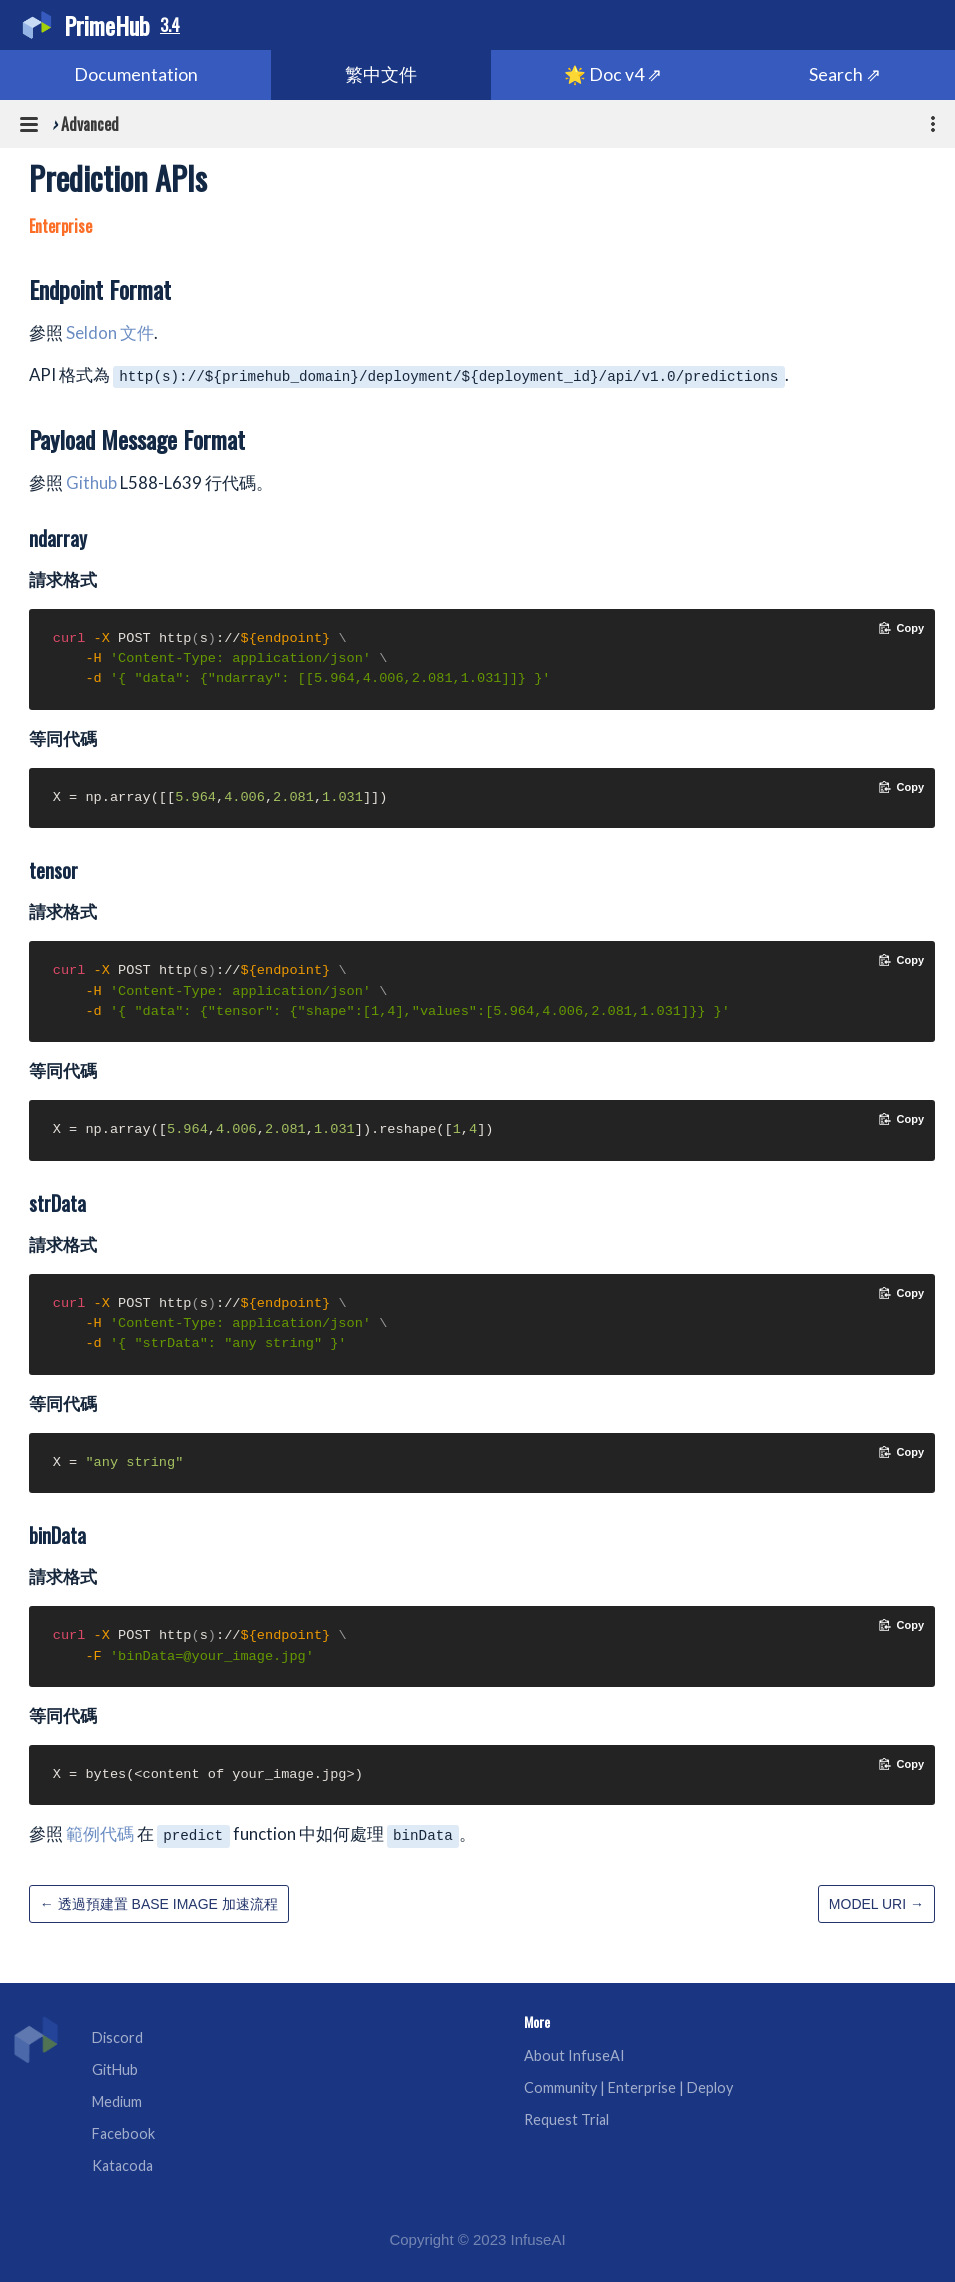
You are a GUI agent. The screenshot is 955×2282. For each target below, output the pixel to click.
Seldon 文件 (110, 332)
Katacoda (122, 2165)
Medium (117, 2101)
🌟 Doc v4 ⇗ (613, 74)
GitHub (115, 2069)
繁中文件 (381, 74)
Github (91, 482)
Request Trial (566, 2119)
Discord (117, 2037)
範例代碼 (100, 1833)
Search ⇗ (845, 74)
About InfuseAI (574, 2055)
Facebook (123, 2133)
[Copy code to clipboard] (901, 628)
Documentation (136, 74)
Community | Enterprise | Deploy (628, 2087)
